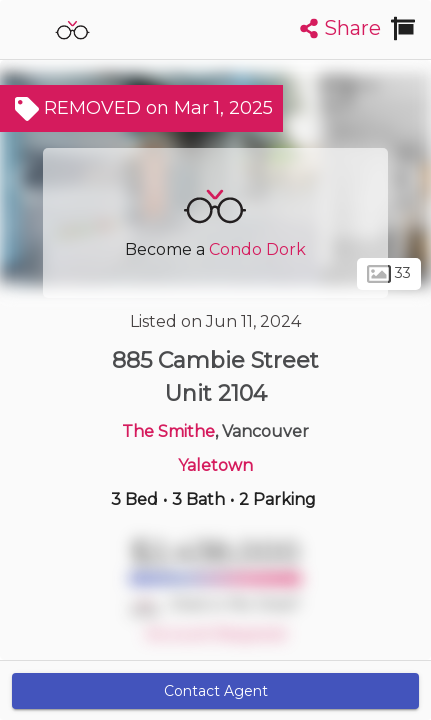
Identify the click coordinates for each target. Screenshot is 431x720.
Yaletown (215, 465)
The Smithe (168, 431)
